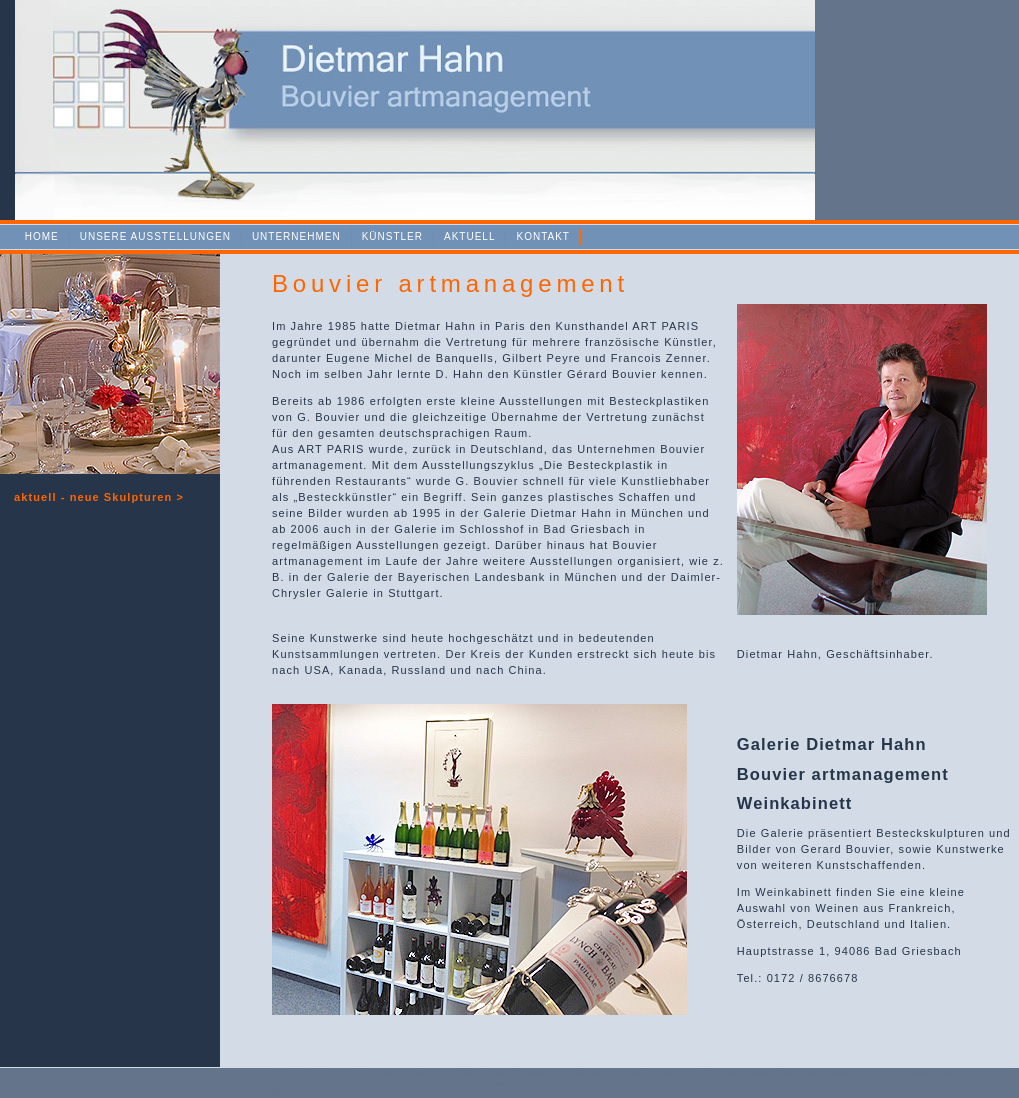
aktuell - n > (99, 497)
